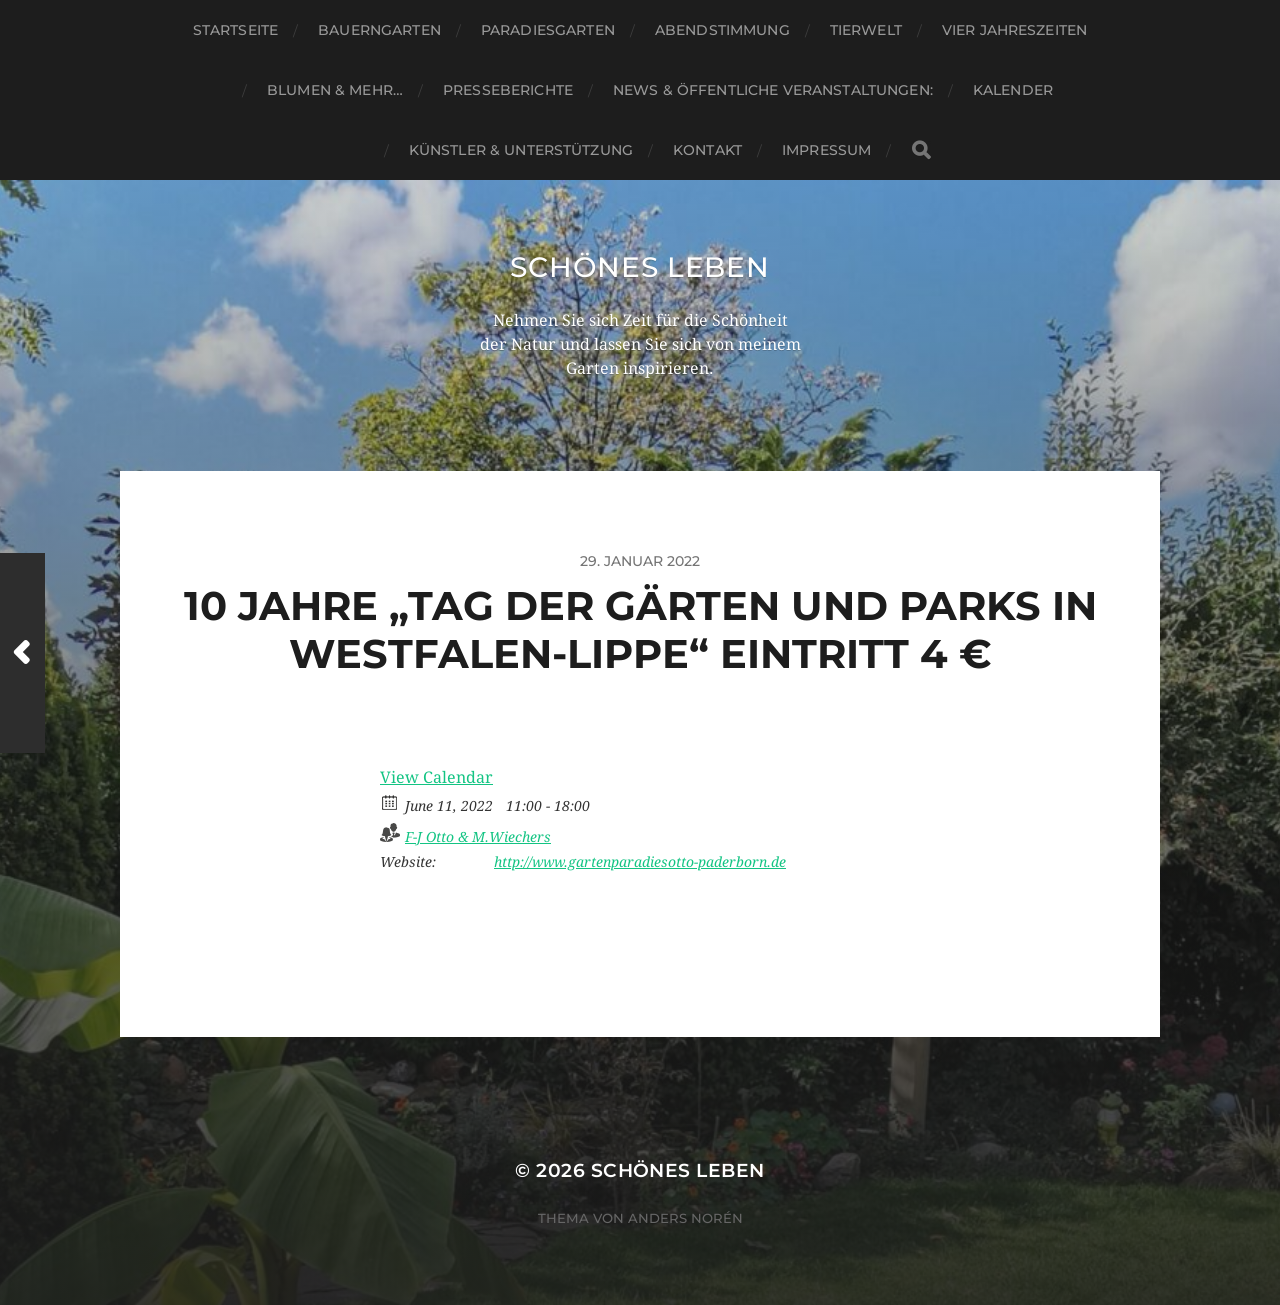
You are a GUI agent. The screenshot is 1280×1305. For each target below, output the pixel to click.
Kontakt (707, 150)
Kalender (1013, 90)
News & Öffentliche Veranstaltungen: (773, 90)
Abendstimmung (722, 30)
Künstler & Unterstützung (521, 150)
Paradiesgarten (548, 30)
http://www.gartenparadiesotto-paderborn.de (640, 862)
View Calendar (436, 777)
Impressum (826, 150)
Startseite (235, 30)
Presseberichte (508, 90)
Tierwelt (866, 30)
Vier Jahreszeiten (1014, 30)
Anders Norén (685, 1218)
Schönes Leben (639, 267)
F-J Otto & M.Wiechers (478, 837)
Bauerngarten (379, 30)
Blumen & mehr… (335, 90)
